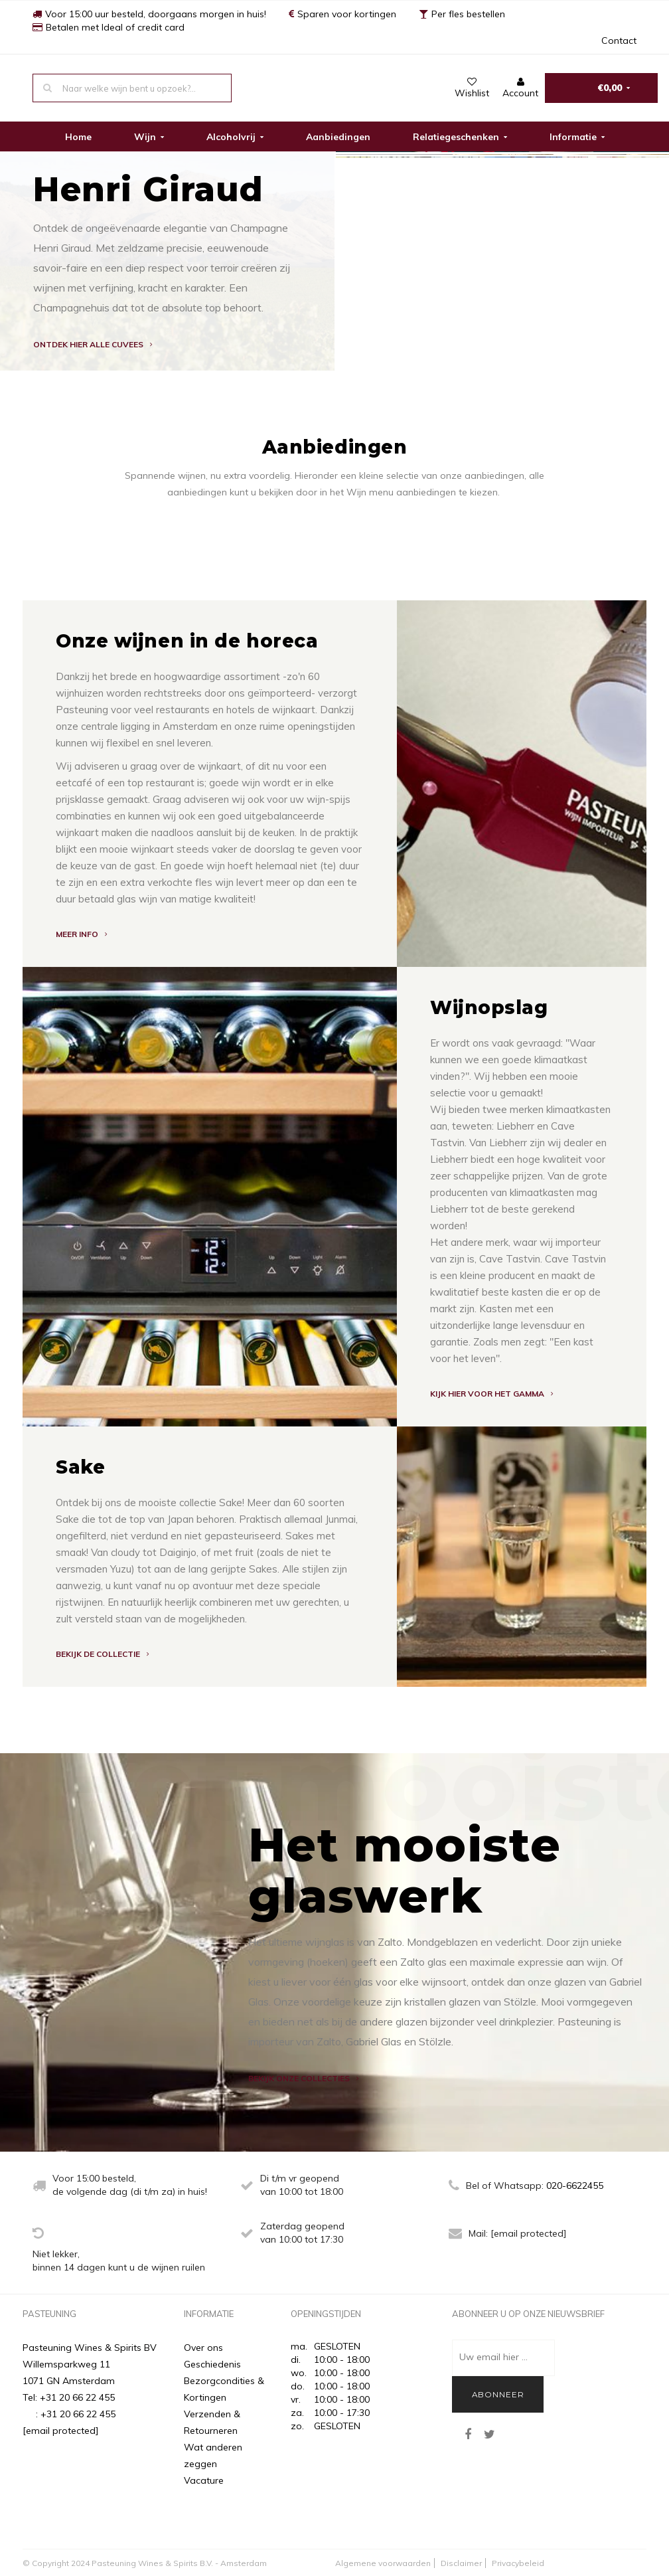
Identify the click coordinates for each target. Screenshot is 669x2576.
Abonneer (498, 2394)
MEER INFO (81, 934)
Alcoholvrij (234, 137)
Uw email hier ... (493, 2357)
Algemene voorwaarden (383, 2563)
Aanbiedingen (338, 137)
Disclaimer (461, 2563)
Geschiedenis (212, 2364)
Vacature (204, 2480)
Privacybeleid (518, 2563)
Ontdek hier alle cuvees (92, 344)
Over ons (203, 2348)
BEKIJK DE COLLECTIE (102, 1654)
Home (78, 137)
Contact (618, 40)
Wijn (149, 137)
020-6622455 (574, 2185)
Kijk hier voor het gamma (491, 1394)
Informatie (577, 137)
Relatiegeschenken (460, 137)
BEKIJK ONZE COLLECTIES (303, 2078)
